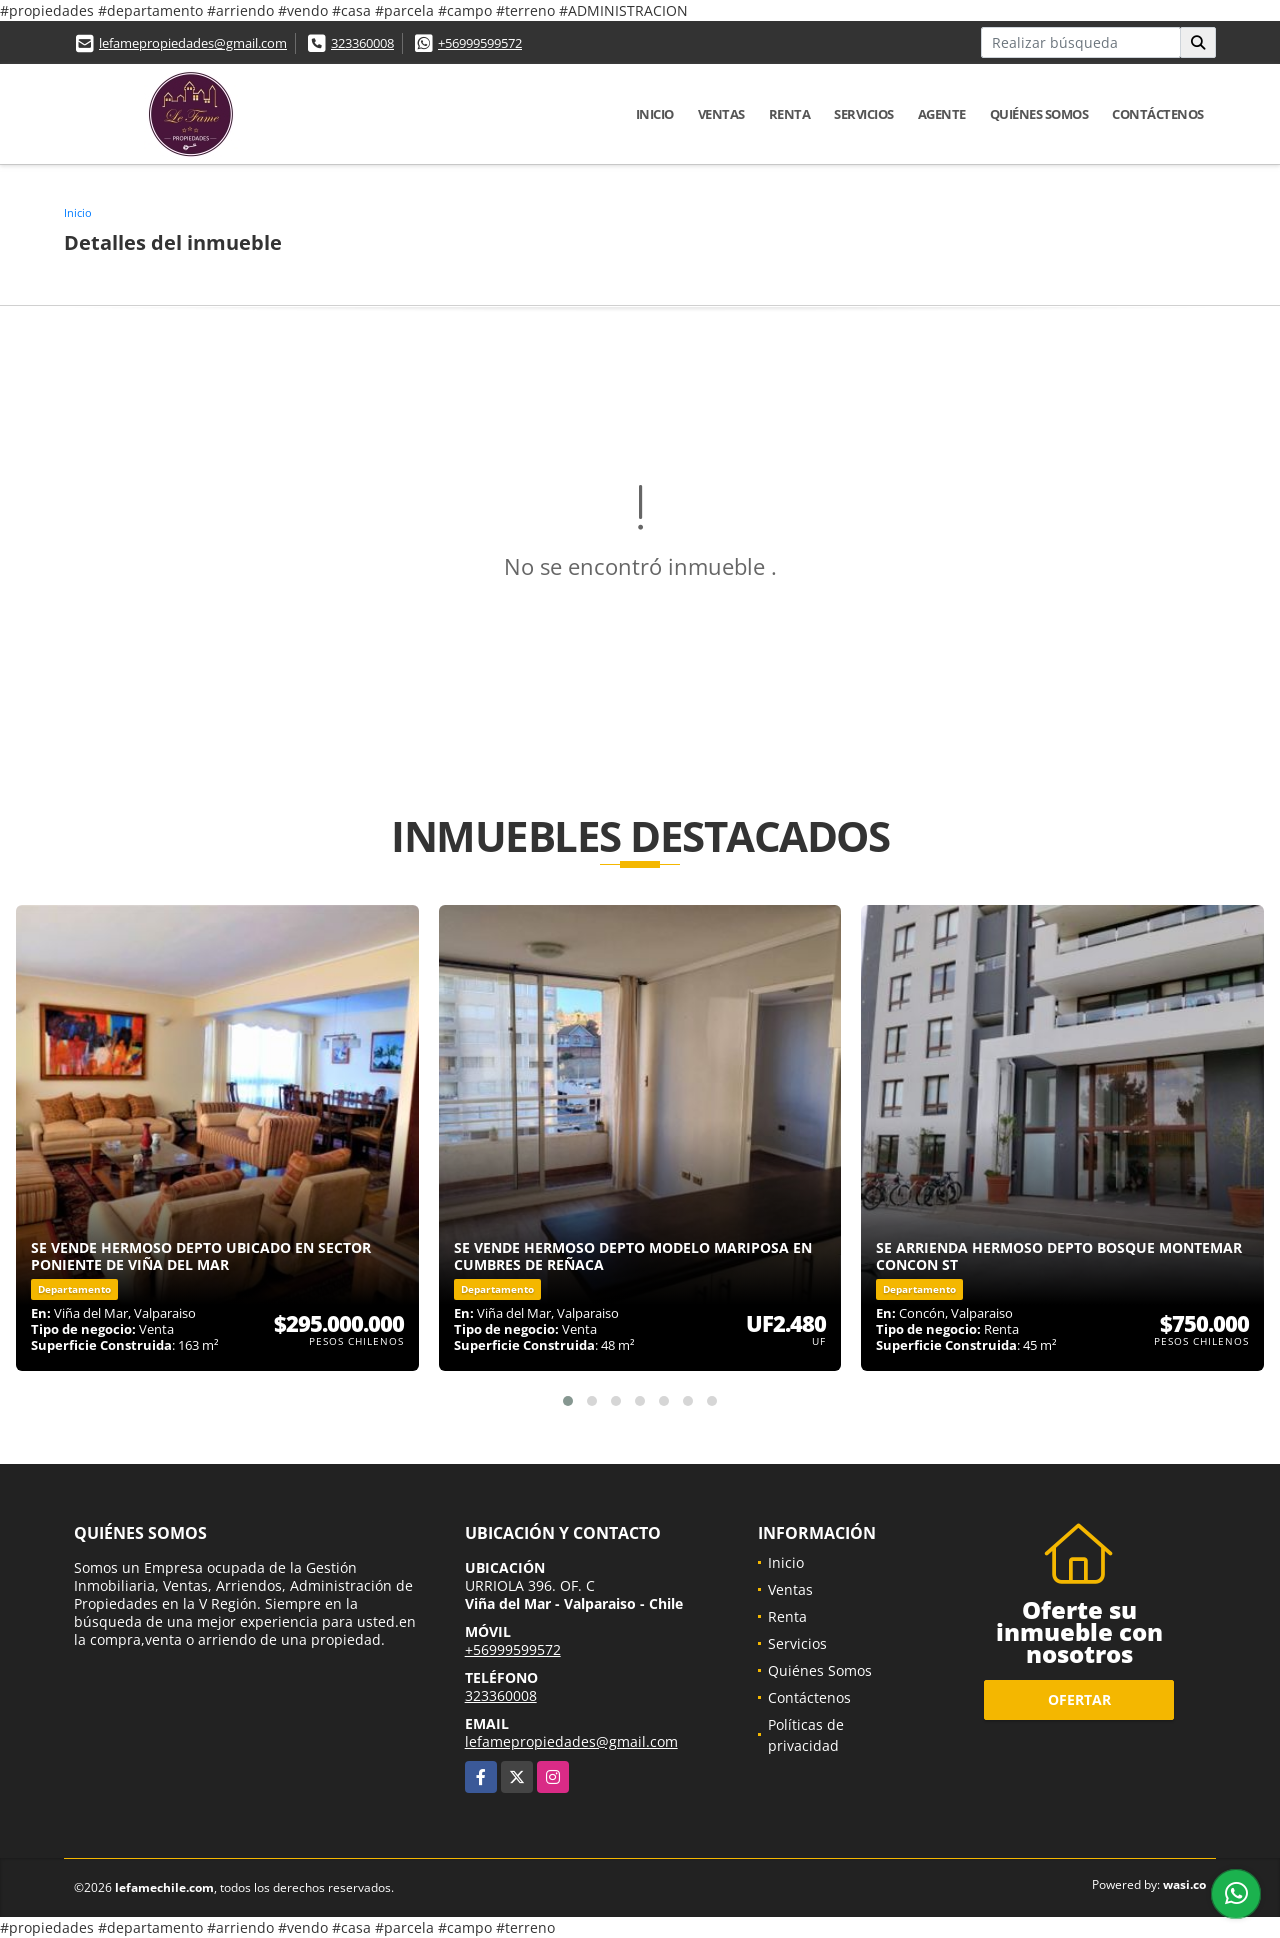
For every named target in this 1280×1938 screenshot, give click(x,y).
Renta (790, 114)
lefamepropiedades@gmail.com (193, 43)
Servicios (864, 114)
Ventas (721, 114)
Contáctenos (1158, 114)
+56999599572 (480, 43)
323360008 (362, 43)
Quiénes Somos (1039, 114)
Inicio (655, 114)
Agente (942, 114)
